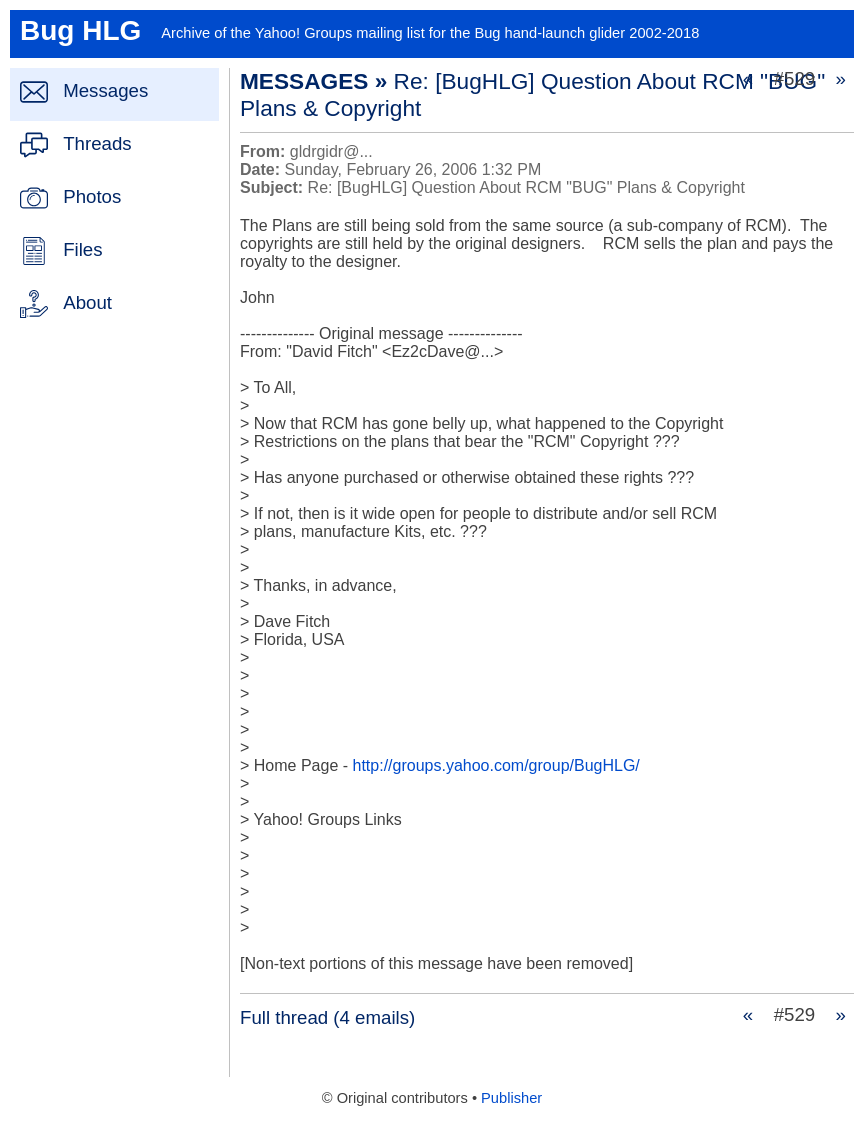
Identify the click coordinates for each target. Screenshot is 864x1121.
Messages (105, 90)
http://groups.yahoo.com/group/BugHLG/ (496, 765)
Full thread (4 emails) (327, 1017)
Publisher (511, 1098)
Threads (97, 143)
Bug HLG (80, 30)
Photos (92, 196)
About (87, 302)
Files (82, 249)
